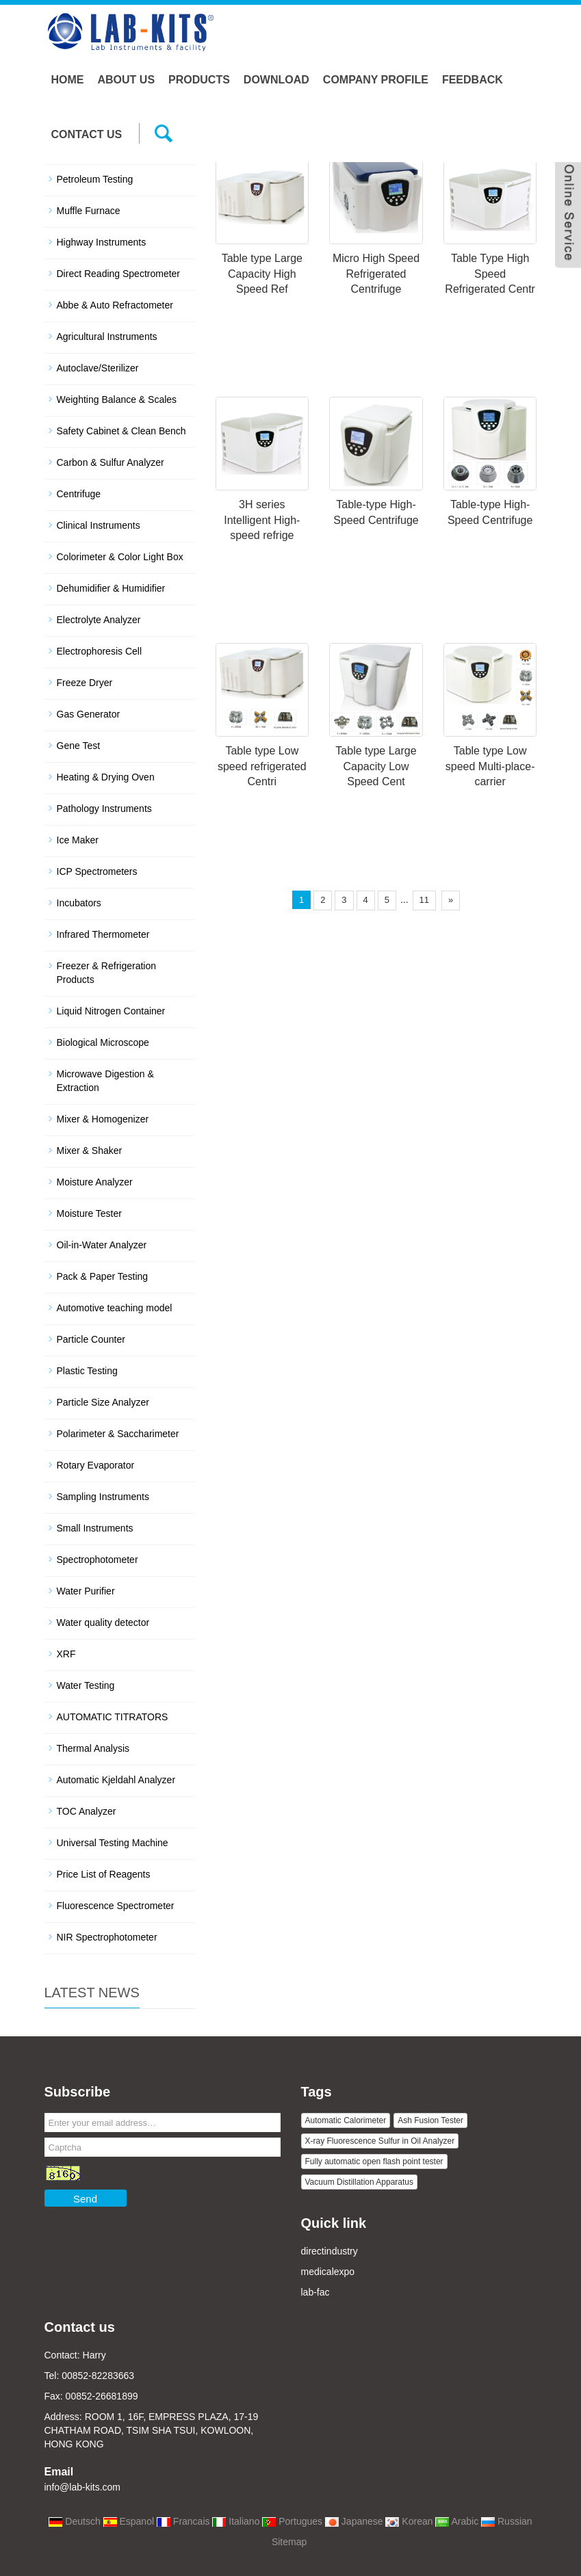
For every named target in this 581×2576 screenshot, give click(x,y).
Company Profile (375, 80)
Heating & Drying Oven (106, 777)
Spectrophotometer (97, 1559)
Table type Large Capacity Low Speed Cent (375, 766)
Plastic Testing (87, 1370)
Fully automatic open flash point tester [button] (374, 2161)
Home (67, 80)
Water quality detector (103, 1622)
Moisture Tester (89, 1213)
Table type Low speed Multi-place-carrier (490, 766)
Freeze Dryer (85, 682)
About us (126, 80)
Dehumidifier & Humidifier (111, 588)
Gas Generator (88, 714)
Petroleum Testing (95, 179)
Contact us (86, 134)
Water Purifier (86, 1591)
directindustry (329, 2251)
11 (424, 900)
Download (276, 80)
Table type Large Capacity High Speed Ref (262, 273)
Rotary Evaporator (96, 1465)
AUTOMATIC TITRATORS (112, 1716)
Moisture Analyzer (95, 1182)
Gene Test (79, 745)
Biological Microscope (103, 1042)
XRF (66, 1653)
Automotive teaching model (114, 1307)
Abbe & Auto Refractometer (115, 305)
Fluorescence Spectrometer (116, 1905)
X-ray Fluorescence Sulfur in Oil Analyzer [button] (380, 2141)
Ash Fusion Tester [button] (430, 2120)
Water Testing (86, 1685)
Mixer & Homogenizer (103, 1119)
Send (85, 2199)
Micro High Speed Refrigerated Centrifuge (376, 273)
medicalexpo (328, 2271)
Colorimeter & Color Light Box (120, 556)
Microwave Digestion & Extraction (105, 1080)
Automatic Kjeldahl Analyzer (116, 1779)
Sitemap (289, 2541)
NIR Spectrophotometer (107, 1937)
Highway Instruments (101, 242)
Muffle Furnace (88, 210)
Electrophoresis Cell (99, 651)
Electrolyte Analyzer (99, 619)
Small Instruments (95, 1528)
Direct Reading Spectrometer (119, 273)
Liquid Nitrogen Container (111, 1011)
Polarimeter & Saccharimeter (118, 1433)
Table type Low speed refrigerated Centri (262, 766)
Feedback (472, 80)
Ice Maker (78, 839)
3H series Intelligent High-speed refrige (262, 520)
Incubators (79, 902)
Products (199, 80)
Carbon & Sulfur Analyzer (110, 462)
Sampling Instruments (103, 1496)
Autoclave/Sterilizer (98, 368)
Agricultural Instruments (107, 336)
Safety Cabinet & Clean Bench (121, 430)
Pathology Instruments (104, 808)
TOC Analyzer (86, 1811)
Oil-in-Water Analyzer (102, 1244)
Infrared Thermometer (103, 934)
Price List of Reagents (104, 1874)
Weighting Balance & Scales (117, 399)
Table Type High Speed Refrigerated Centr (490, 273)
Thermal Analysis (93, 1748)
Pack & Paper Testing (103, 1276)
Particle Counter (91, 1339)
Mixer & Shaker (89, 1150)
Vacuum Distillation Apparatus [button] (359, 2182)
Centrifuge (79, 493)
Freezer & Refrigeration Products (107, 972)
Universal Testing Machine (112, 1842)
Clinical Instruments (98, 525)
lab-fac (315, 2292)
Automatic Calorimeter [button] (346, 2120)
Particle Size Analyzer (103, 1402)
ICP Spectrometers (97, 871)
